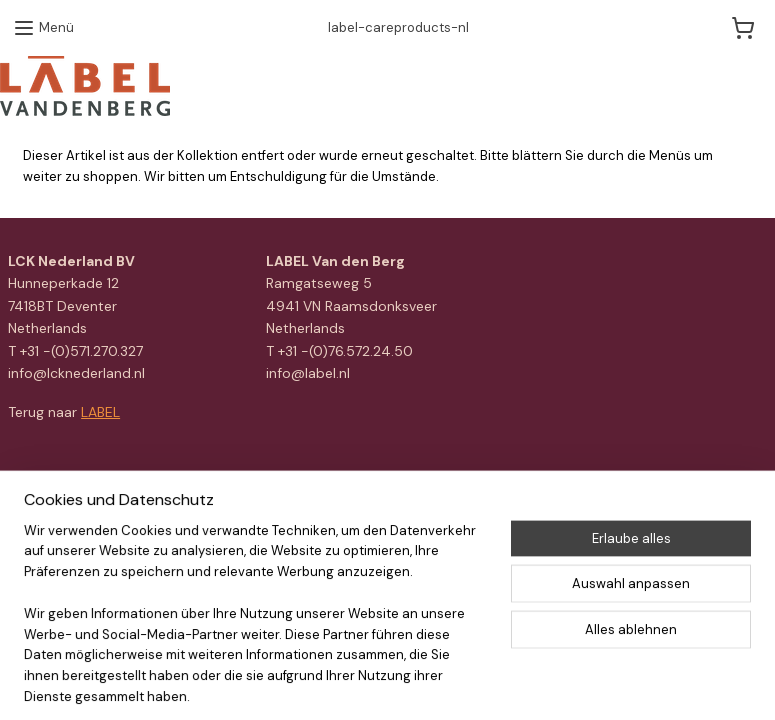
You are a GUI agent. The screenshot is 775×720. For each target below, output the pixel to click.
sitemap (348, 489)
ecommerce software (457, 489)
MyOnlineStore (622, 489)
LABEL (100, 412)
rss (387, 489)
